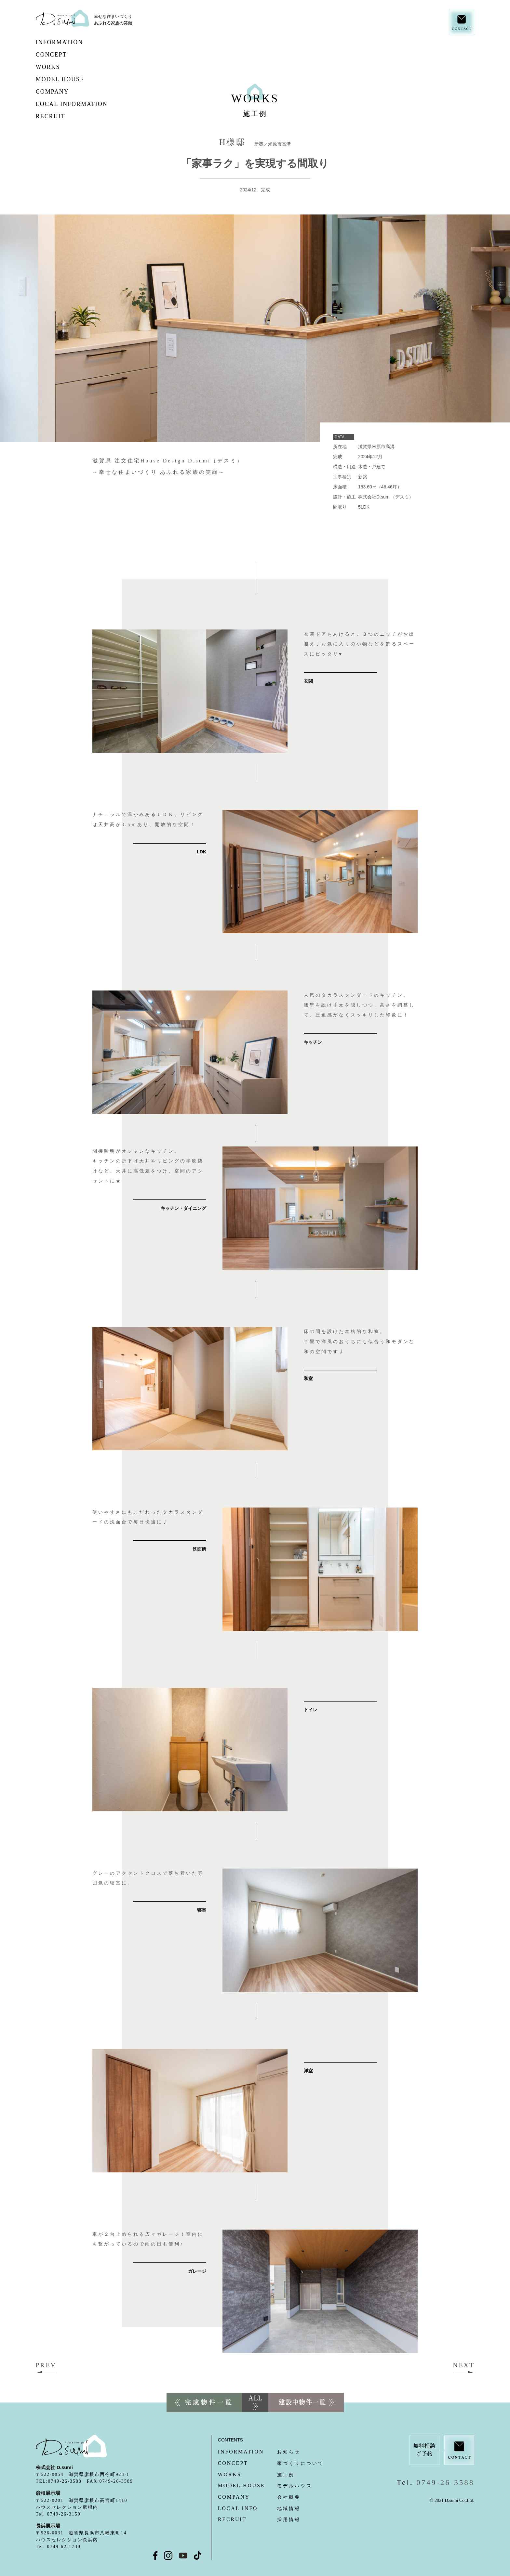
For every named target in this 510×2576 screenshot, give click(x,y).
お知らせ (259, 2452)
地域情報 (259, 2508)
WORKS (60, 67)
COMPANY (67, 91)
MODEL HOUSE (81, 79)
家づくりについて (271, 2463)
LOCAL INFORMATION (87, 104)
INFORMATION (74, 42)
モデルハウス (265, 2485)
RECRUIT (65, 116)
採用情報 (259, 2519)
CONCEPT (79, 54)
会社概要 (259, 2497)
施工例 (256, 2474)
